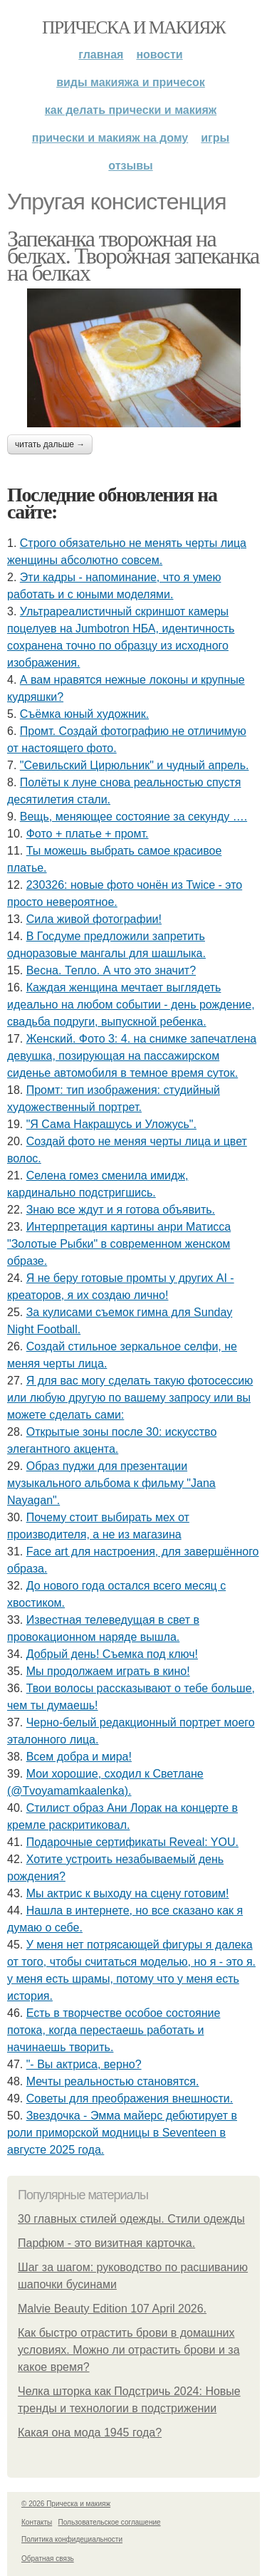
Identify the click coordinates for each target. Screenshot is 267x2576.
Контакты (36, 2522)
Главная (100, 54)
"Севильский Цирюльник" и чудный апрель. (134, 765)
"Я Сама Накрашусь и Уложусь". (111, 1124)
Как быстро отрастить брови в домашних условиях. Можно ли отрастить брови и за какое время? (129, 2350)
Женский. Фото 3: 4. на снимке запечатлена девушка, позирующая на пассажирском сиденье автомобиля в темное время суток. (131, 1056)
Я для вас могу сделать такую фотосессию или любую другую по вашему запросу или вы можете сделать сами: (130, 1398)
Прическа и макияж (133, 27)
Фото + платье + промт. (87, 834)
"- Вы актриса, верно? (84, 2064)
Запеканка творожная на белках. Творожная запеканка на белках (133, 256)
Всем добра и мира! (79, 1757)
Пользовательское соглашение (109, 2522)
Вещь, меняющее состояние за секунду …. (133, 816)
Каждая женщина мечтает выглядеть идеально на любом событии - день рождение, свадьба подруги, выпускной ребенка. (131, 1004)
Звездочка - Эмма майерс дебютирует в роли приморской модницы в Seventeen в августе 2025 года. (122, 2133)
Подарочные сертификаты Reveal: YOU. (132, 1842)
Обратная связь (47, 2558)
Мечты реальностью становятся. (112, 2081)
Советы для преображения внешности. (130, 2098)
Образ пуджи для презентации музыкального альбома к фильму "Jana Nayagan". (111, 1483)
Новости (159, 54)
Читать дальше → (50, 444)
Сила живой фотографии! (94, 919)
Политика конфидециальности (71, 2539)
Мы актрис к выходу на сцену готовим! (127, 1893)
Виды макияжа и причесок (130, 82)
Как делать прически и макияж (130, 110)
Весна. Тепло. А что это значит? (111, 970)
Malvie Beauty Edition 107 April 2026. (112, 2309)
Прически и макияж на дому (110, 138)
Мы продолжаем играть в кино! (108, 1671)
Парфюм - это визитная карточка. (106, 2243)
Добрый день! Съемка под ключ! (112, 1654)
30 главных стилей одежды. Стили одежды (131, 2219)
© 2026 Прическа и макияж (65, 2504)
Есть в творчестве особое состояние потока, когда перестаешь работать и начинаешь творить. (113, 2030)
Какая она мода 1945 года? (90, 2432)
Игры (215, 138)
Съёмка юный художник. (84, 714)
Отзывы (130, 166)
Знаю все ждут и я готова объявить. (120, 1210)
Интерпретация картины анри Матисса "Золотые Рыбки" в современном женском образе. (119, 1244)
